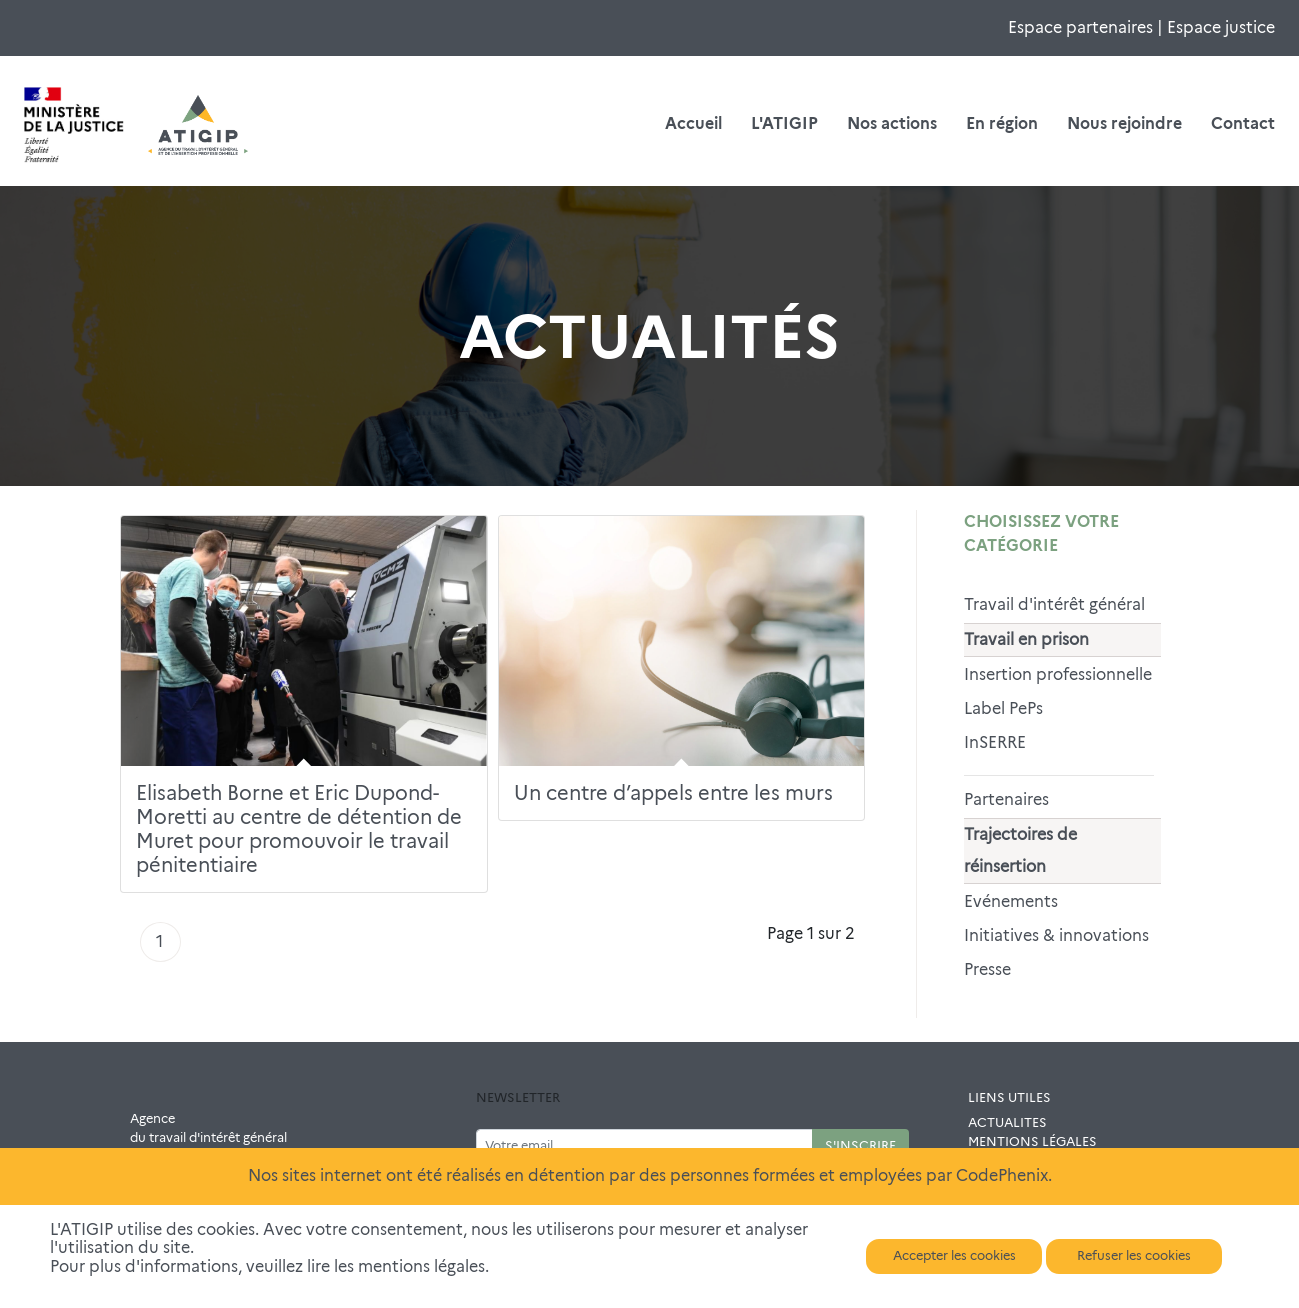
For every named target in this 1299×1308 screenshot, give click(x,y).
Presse (987, 969)
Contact (1243, 123)
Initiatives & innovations (1056, 935)
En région (1002, 123)
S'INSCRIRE (860, 1145)
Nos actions (892, 123)
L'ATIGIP (784, 123)
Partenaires (1006, 799)
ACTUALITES (1007, 1122)
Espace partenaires (1080, 27)
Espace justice (1221, 27)
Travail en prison (1026, 639)
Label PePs (1003, 708)
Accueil (693, 123)
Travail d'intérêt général (1054, 604)
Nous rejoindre (1124, 123)
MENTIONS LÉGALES (1032, 1141)
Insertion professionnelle (1058, 674)
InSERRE (995, 742)
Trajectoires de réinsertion (1020, 850)
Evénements (1011, 901)
